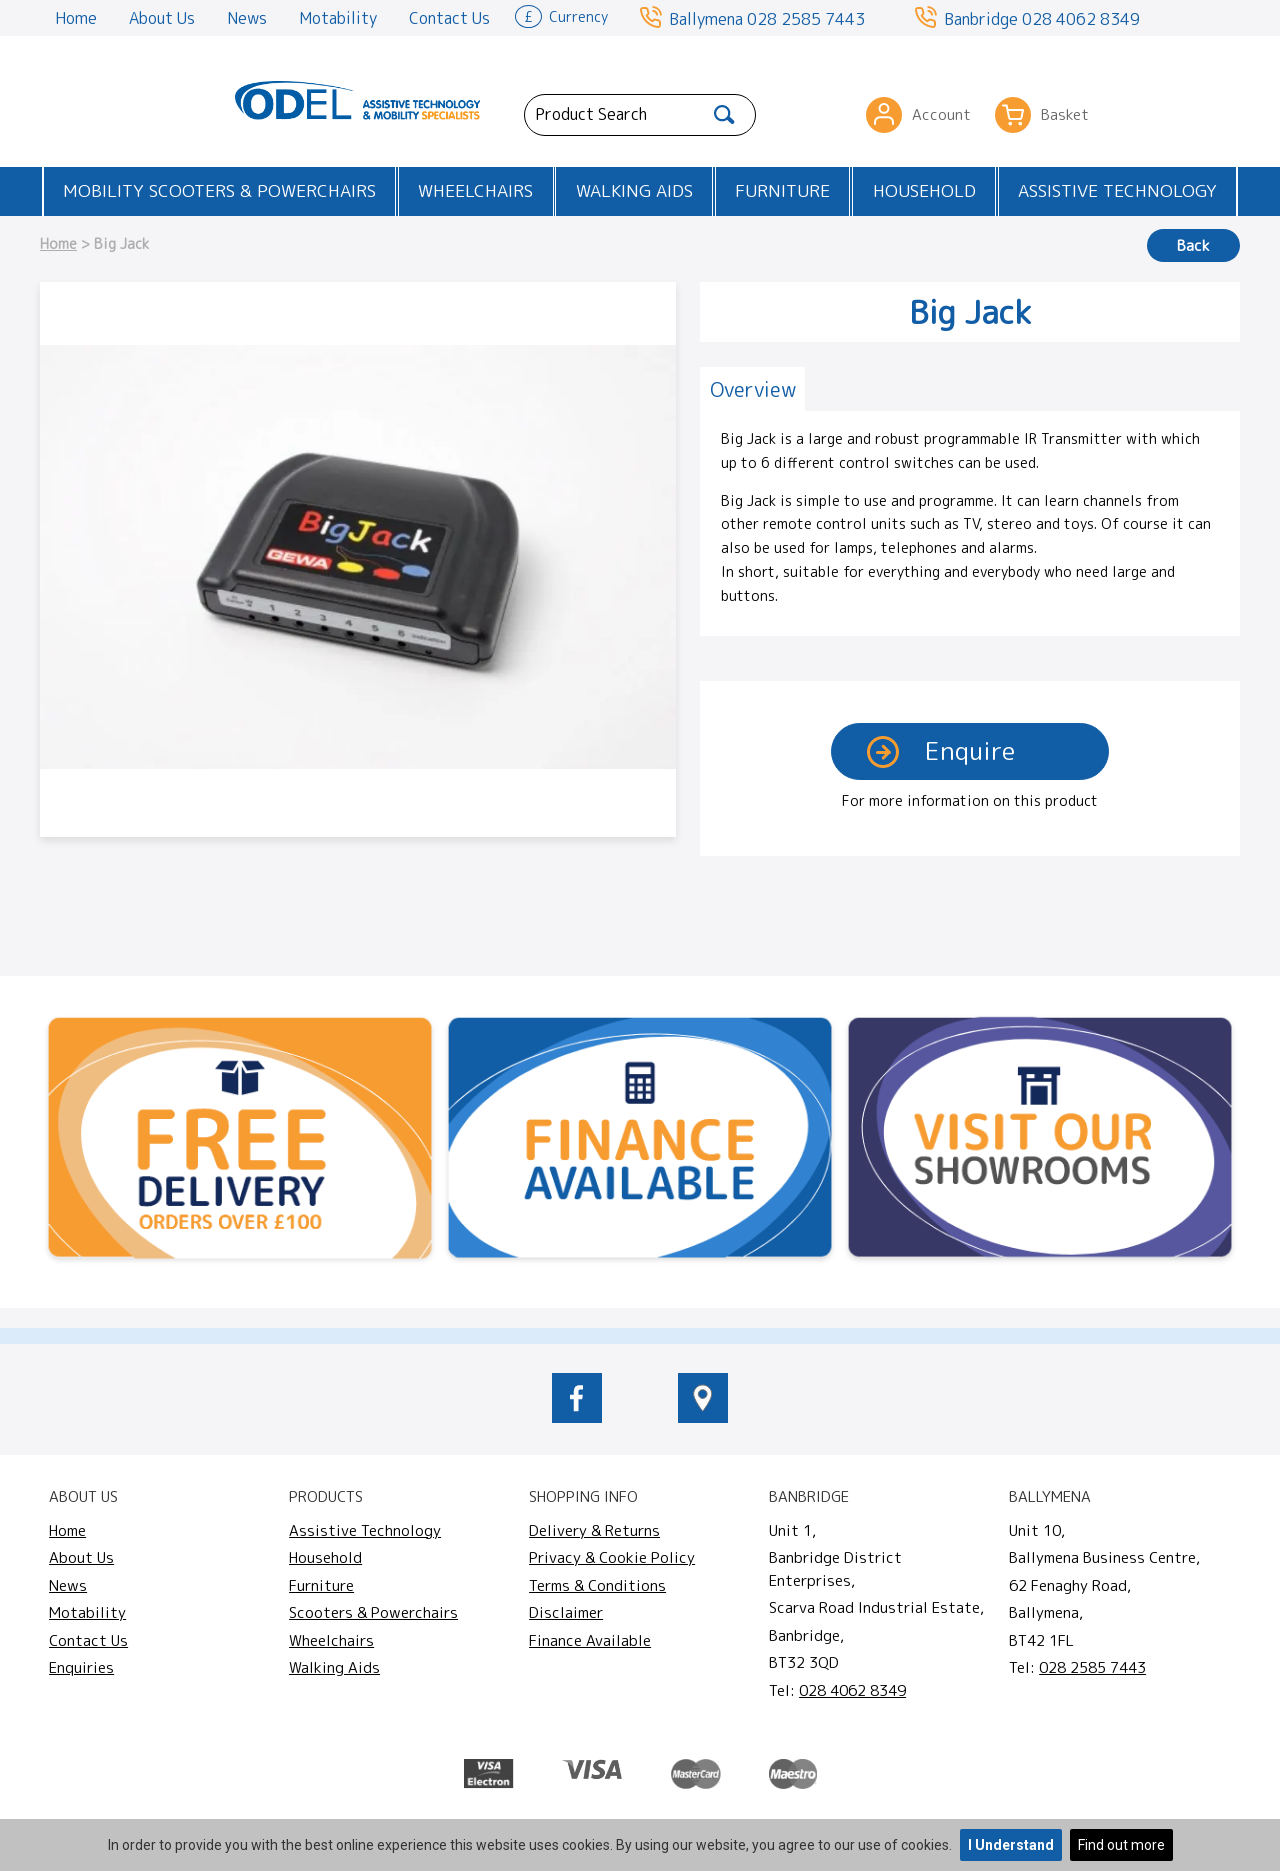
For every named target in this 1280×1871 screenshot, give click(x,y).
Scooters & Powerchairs (373, 1612)
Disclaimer (566, 1612)
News (247, 18)
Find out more (1121, 1845)
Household (924, 190)
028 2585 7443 (806, 19)
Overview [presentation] (753, 389)
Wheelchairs (475, 190)
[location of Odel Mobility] (703, 1417)
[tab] (752, 389)
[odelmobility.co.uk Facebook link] (577, 1417)
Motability (338, 18)
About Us (162, 18)
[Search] (724, 115)
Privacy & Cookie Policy (612, 1557)
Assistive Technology (1117, 190)
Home (76, 18)
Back (1193, 245)
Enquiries (81, 1667)
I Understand (1011, 1845)
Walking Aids (634, 190)
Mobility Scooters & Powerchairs (219, 190)
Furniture (782, 190)
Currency (561, 15)
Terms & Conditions (597, 1585)
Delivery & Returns (594, 1530)
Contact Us (449, 18)
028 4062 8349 (1081, 19)
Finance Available (590, 1640)
